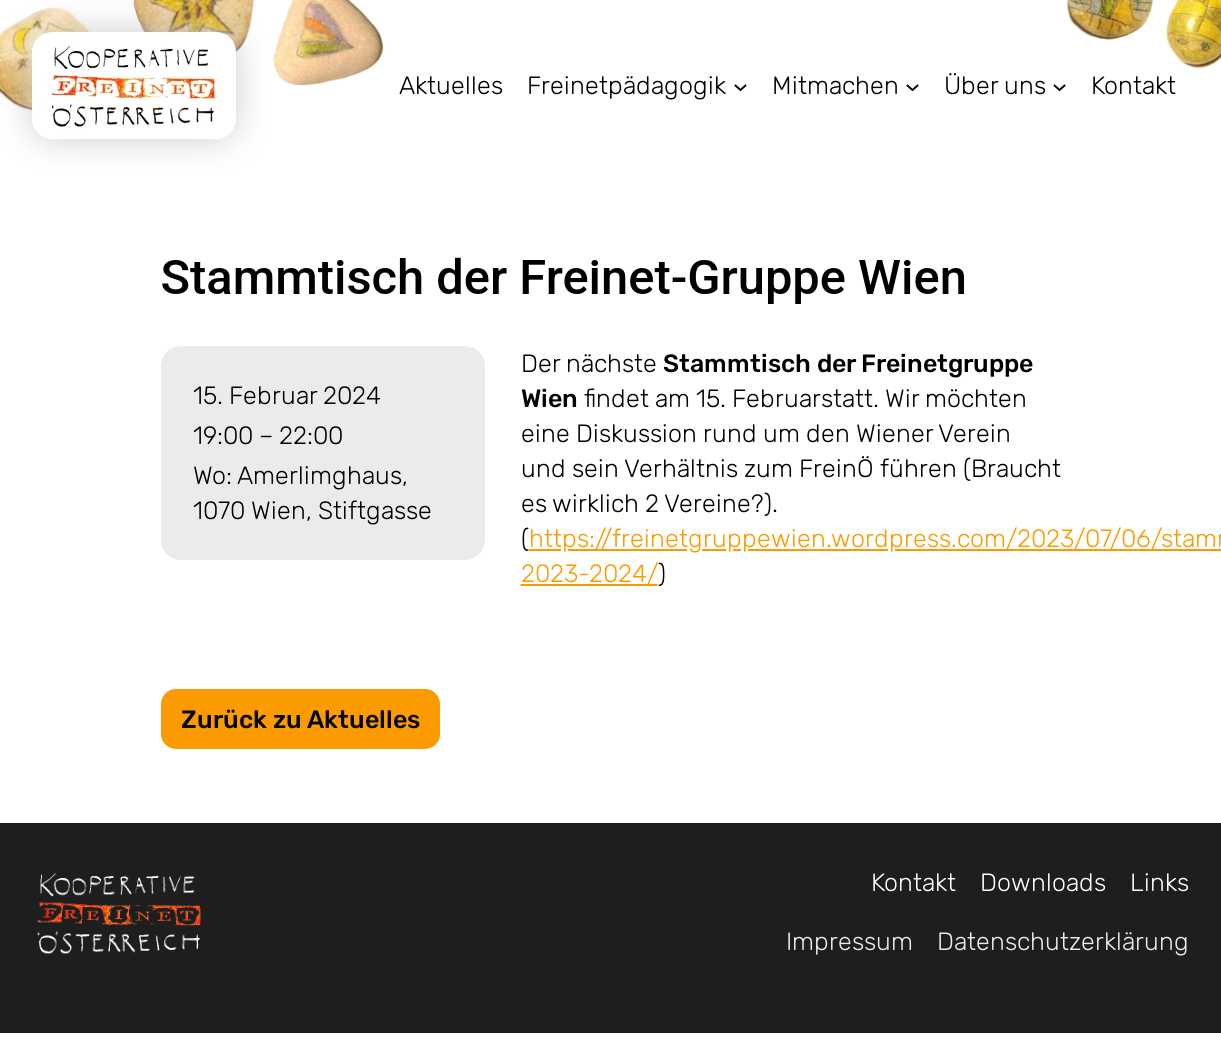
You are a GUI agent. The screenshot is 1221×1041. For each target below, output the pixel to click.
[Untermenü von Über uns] (1059, 85)
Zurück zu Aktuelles (300, 719)
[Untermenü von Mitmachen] (912, 85)
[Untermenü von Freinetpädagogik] (740, 85)
